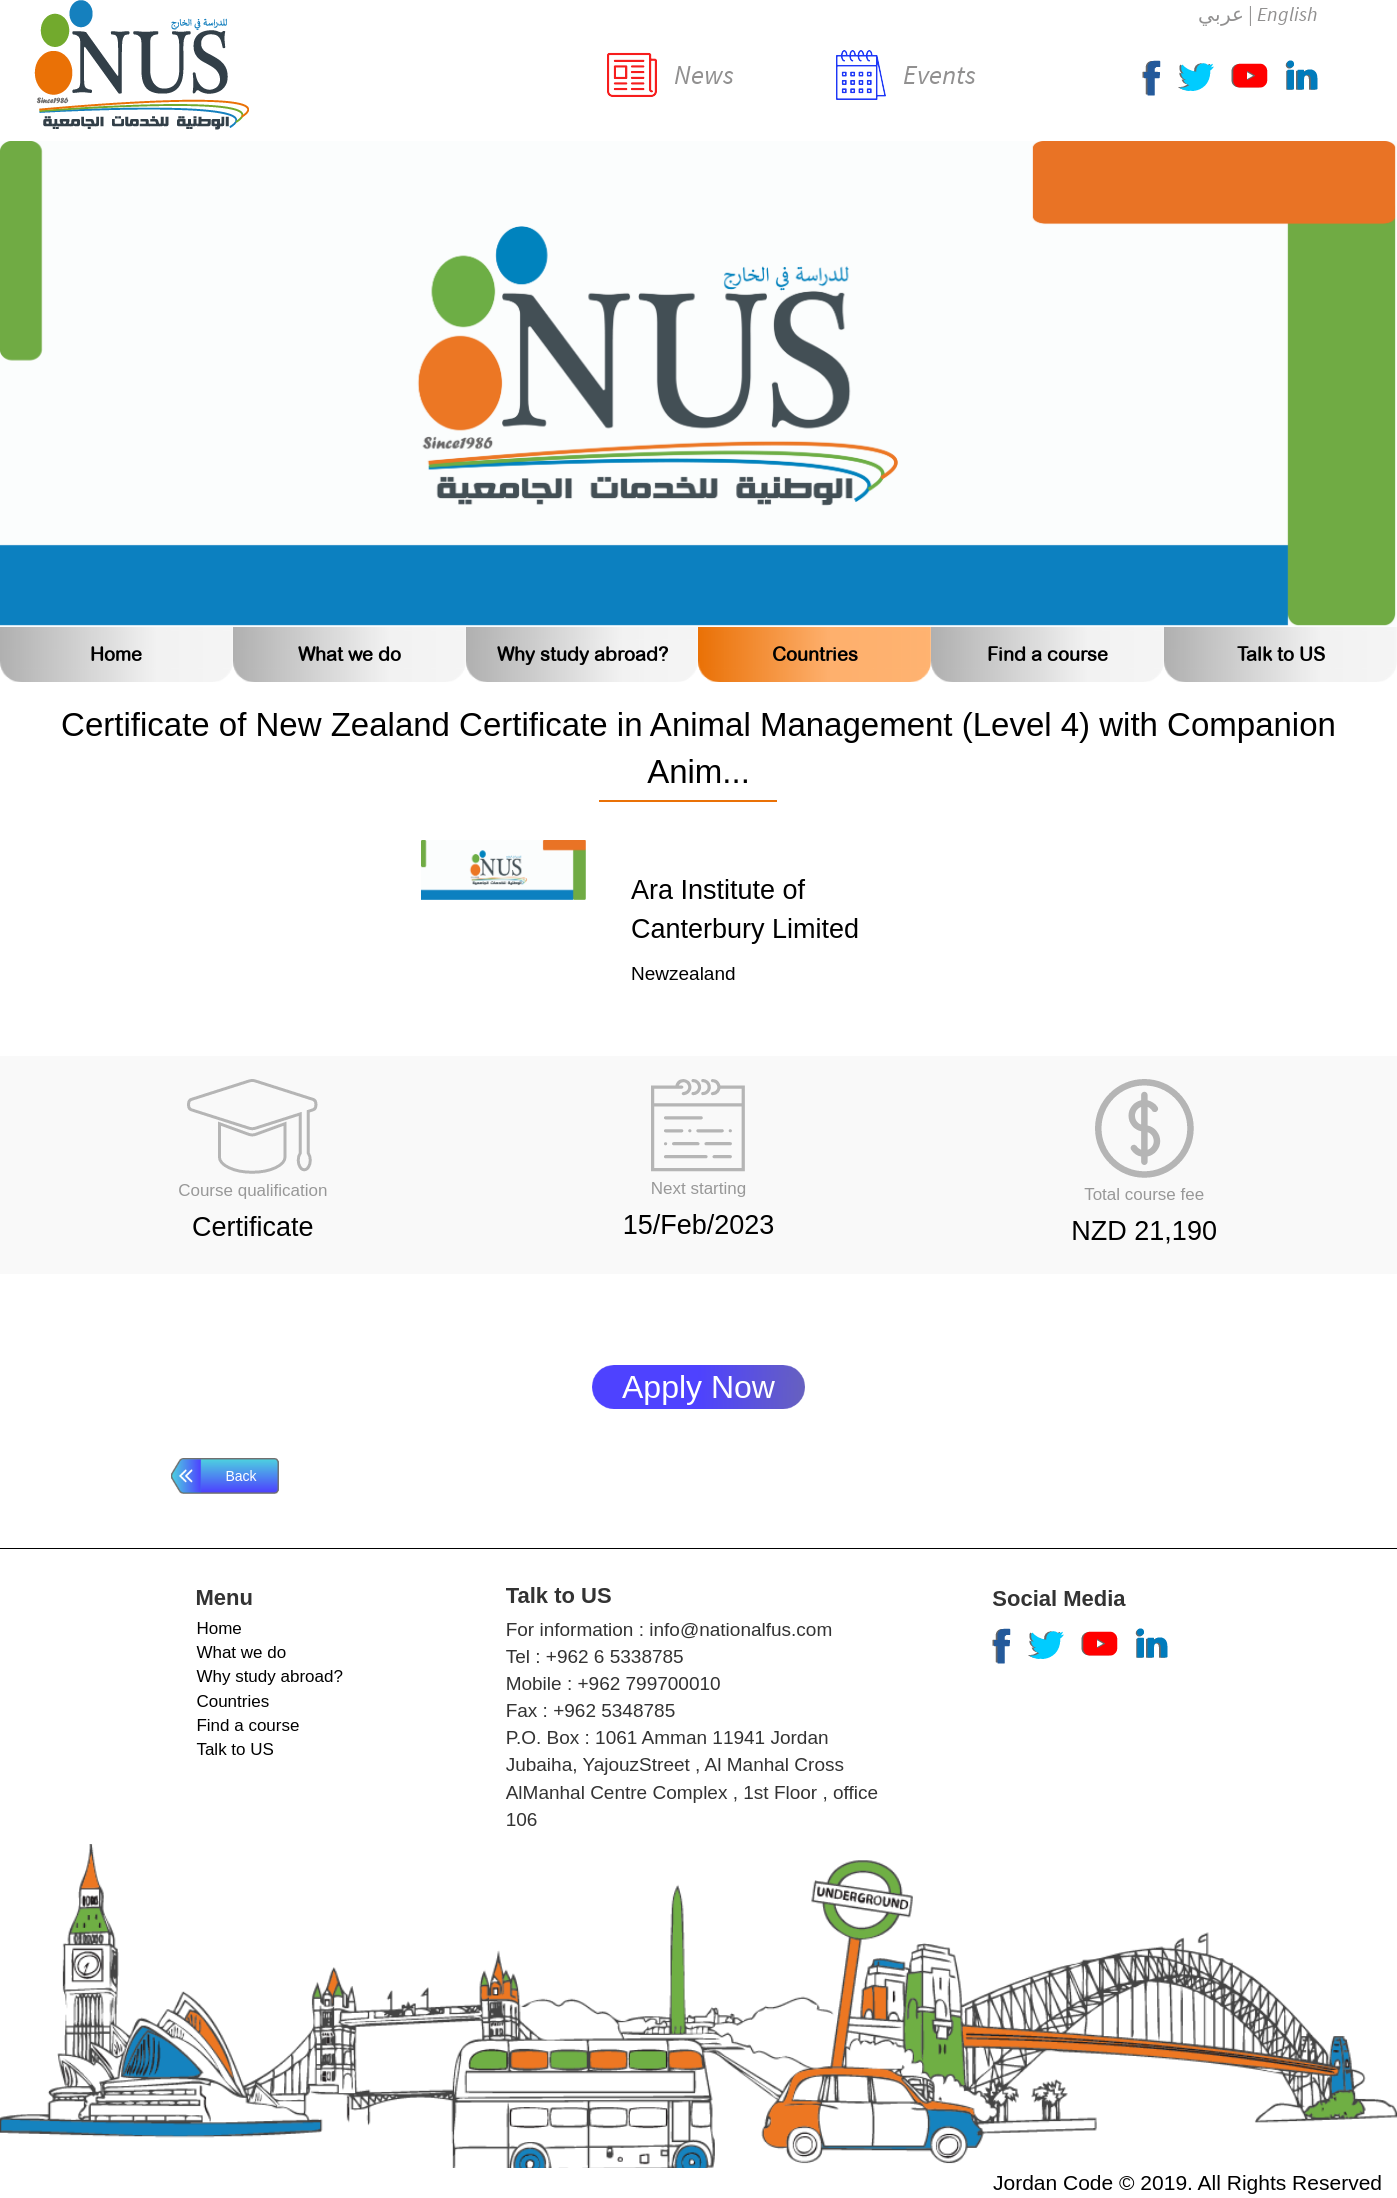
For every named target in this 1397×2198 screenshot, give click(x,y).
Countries (815, 654)
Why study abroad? (582, 654)
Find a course (1047, 654)
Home (116, 654)
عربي (1221, 13)
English (1287, 13)
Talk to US (1281, 654)
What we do (349, 654)
